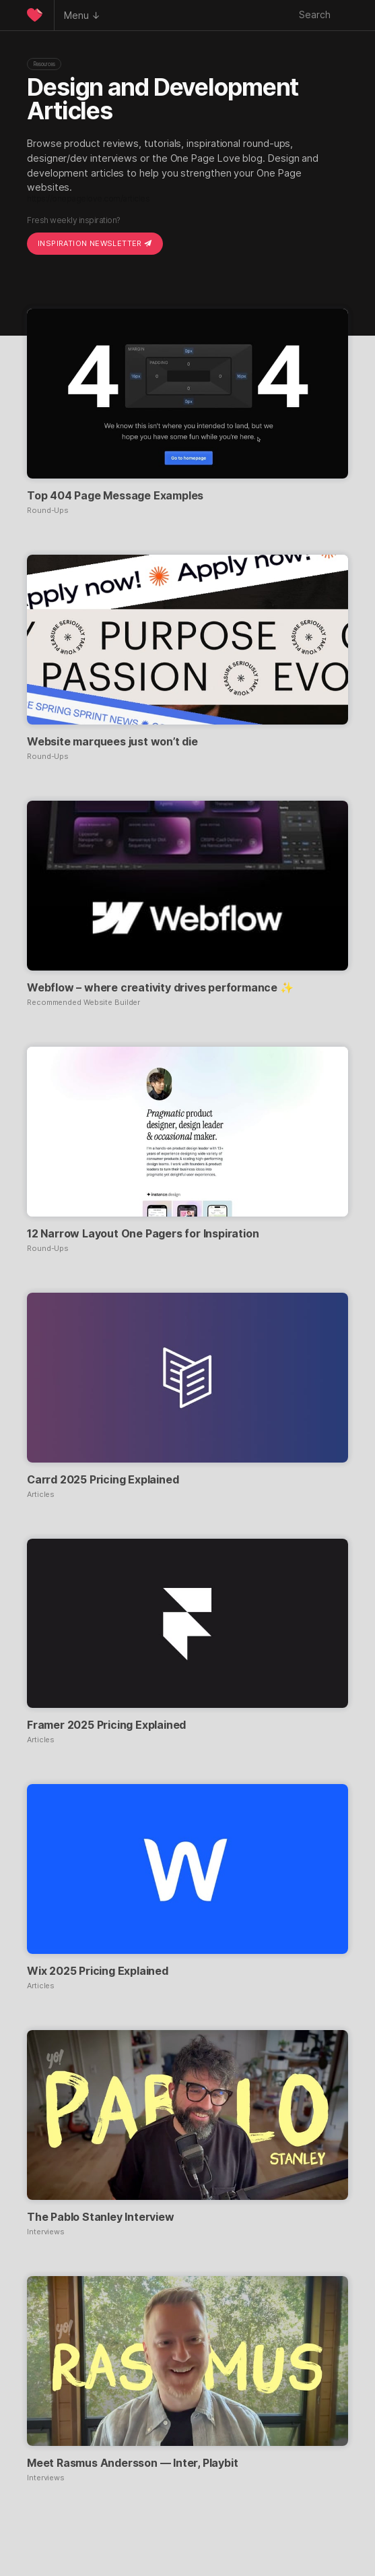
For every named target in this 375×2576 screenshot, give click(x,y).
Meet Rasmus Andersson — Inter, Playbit (132, 2463)
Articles (41, 1494)
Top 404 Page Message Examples (115, 495)
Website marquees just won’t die (112, 741)
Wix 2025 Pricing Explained (97, 1970)
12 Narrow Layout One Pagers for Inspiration (143, 1233)
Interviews (46, 2232)
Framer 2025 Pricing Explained (106, 1724)
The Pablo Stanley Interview (100, 2217)
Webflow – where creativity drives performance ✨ (160, 987)
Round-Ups (48, 510)
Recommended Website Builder (83, 1002)
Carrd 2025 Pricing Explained (102, 1479)
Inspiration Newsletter (95, 243)
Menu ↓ (82, 15)
